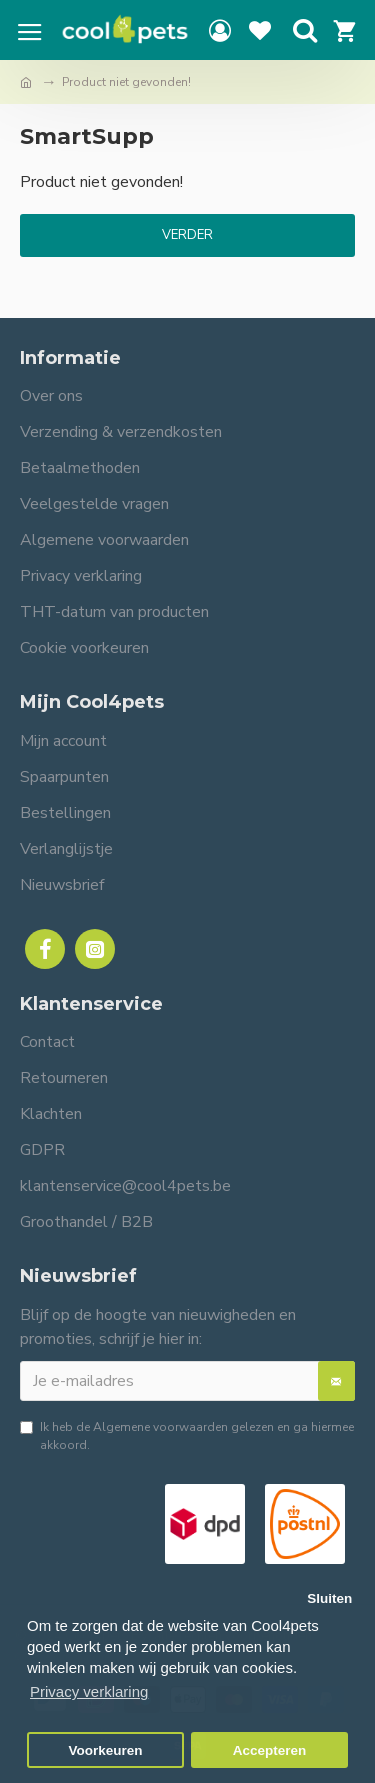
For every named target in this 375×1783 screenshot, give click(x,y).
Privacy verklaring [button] (89, 1691)
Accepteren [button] (270, 1750)
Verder (187, 235)
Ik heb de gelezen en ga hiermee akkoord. (187, 1435)
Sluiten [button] (329, 1598)
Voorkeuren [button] (106, 1750)
